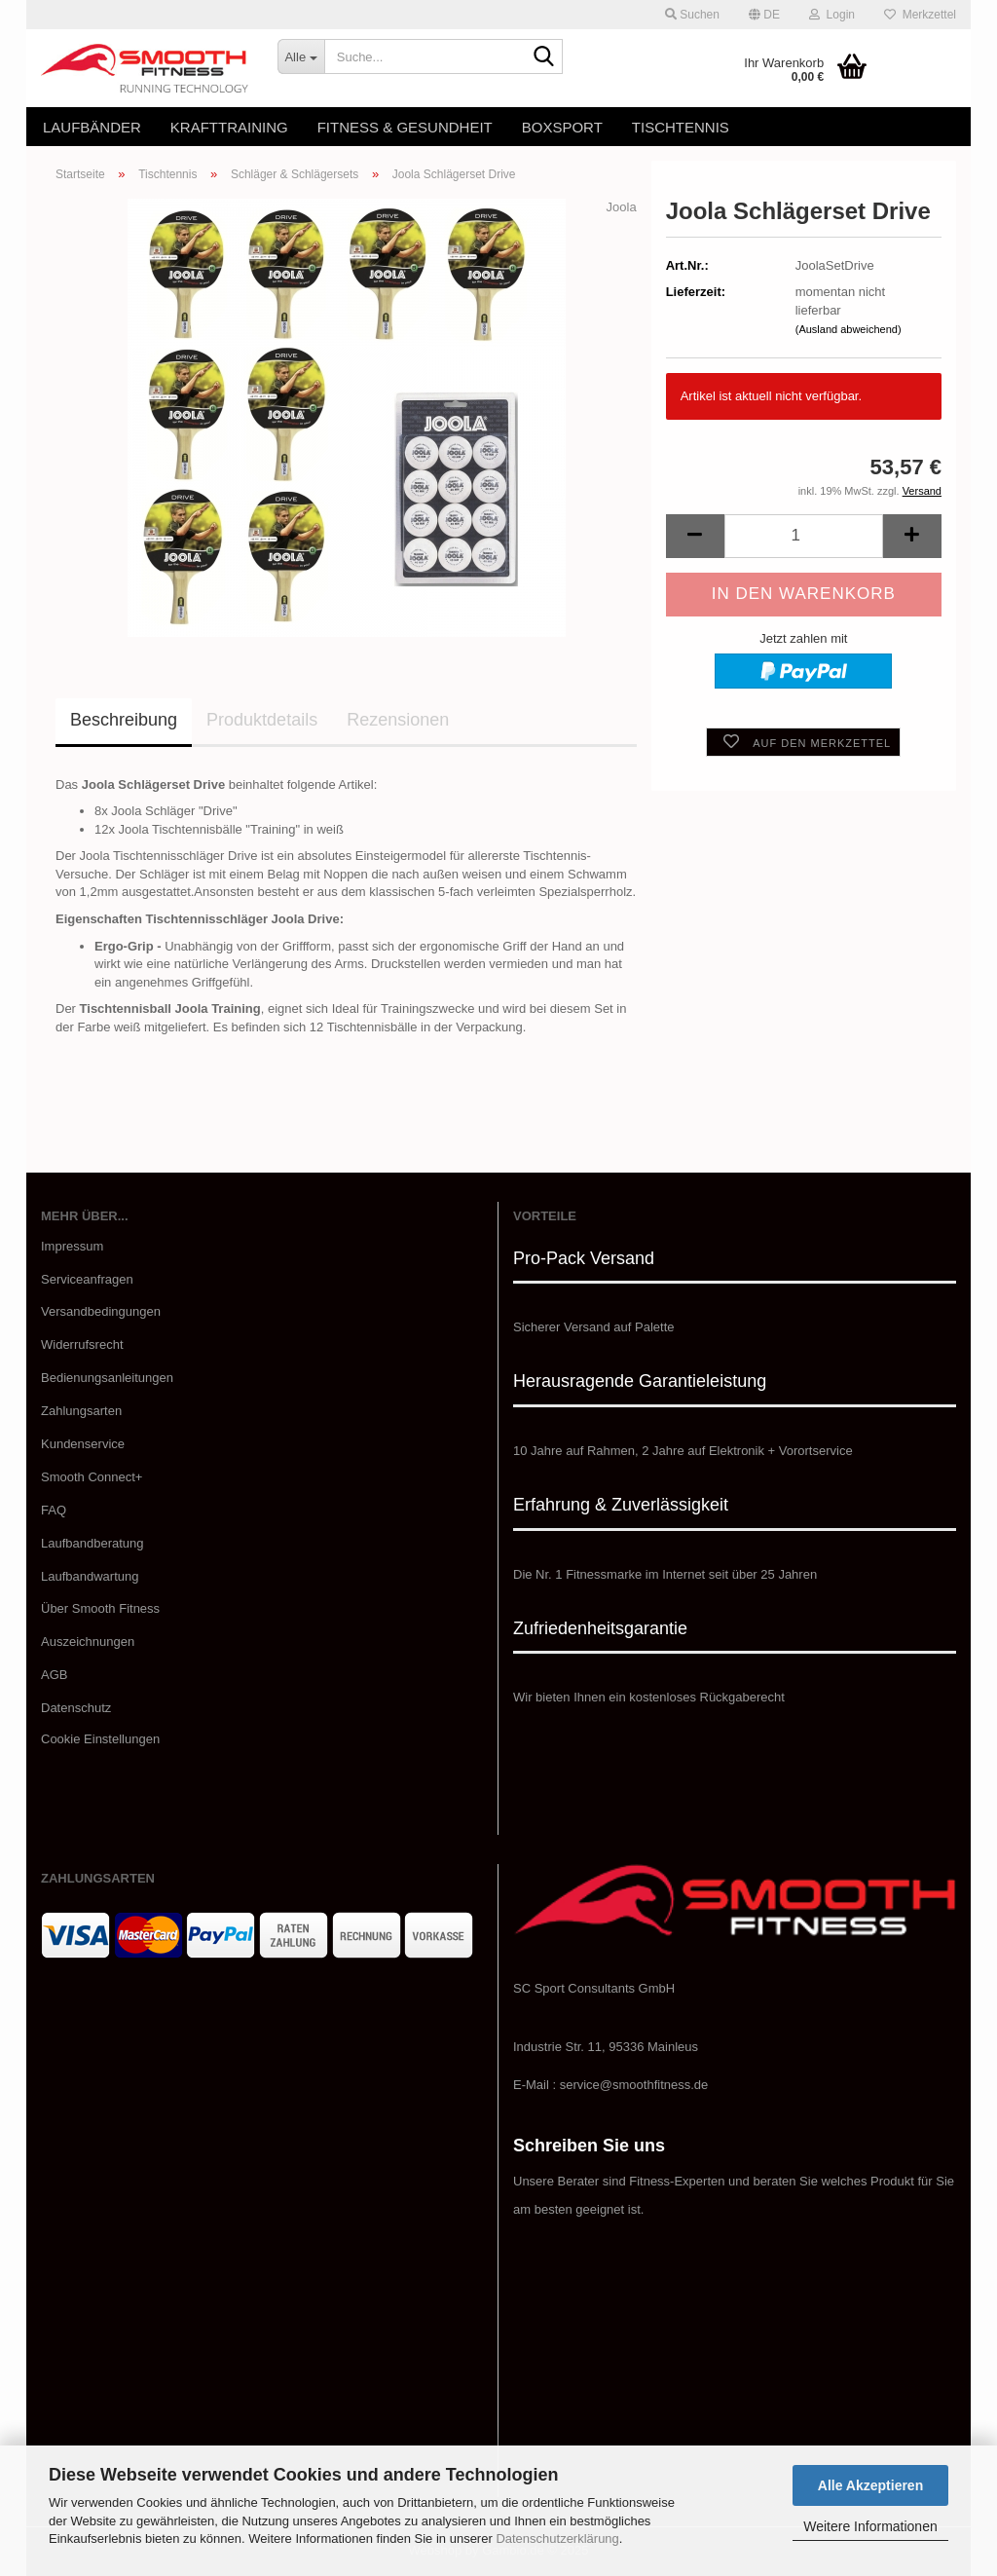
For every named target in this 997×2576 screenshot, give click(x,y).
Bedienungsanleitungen (107, 1377)
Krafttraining (229, 127)
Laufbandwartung (89, 1576)
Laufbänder (92, 127)
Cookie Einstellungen (100, 1739)
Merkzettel (920, 14)
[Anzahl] (803, 536)
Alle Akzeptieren (870, 2485)
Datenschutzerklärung (557, 2538)
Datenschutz (76, 1707)
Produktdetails (261, 719)
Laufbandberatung (92, 1543)
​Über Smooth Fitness (100, 1608)
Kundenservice (83, 1444)
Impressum (72, 1246)
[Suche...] (300, 56)
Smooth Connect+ (91, 1477)
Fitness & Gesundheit (405, 127)
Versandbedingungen (101, 1311)
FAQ (53, 1510)
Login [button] (832, 14)
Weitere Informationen (870, 2526)
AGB (54, 1674)
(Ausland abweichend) (848, 329)
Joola (622, 207)
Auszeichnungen (87, 1641)
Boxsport (562, 127)
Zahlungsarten (81, 1410)
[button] (764, 14)
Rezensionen (398, 719)
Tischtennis (680, 127)
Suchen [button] (692, 14)
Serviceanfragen (87, 1279)
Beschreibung (123, 719)
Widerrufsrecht (82, 1344)
